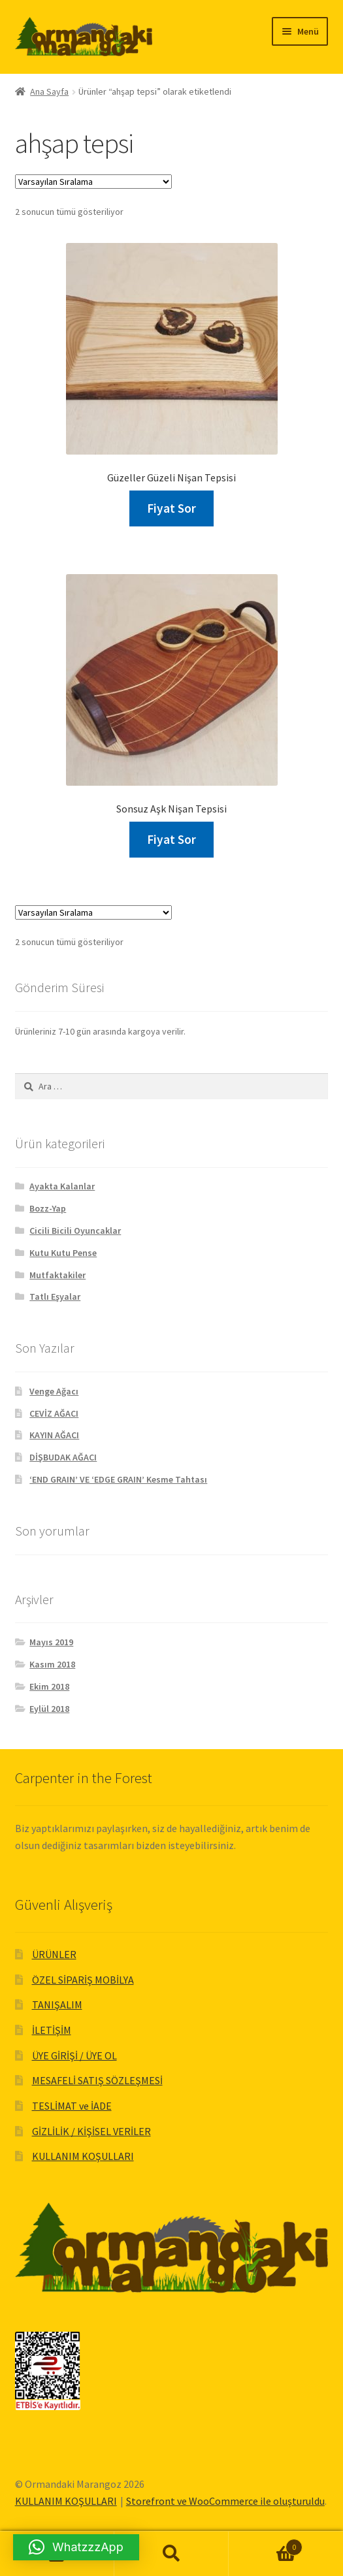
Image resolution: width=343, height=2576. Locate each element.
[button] (76, 2547)
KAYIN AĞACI (54, 1435)
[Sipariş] (93, 181)
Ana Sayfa (49, 91)
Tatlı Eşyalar (54, 1296)
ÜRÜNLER (54, 1954)
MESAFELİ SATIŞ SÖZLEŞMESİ (97, 2080)
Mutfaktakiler (57, 1275)
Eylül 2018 (49, 1709)
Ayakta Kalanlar (62, 1186)
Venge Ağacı (53, 1391)
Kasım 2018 (52, 1664)
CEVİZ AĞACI (53, 1413)
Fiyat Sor (171, 508)
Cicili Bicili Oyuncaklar (75, 1230)
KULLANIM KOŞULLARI (83, 2156)
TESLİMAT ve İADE (72, 2105)
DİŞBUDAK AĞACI (63, 1457)
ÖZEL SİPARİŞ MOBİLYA (83, 1979)
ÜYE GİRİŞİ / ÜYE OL (74, 2055)
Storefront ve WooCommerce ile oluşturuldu (225, 2500)
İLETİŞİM (51, 2030)
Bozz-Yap (47, 1208)
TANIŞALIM (57, 2004)
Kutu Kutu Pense (63, 1253)
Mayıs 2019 (51, 1642)
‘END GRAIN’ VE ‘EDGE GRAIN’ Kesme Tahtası (118, 1479)
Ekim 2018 (49, 1686)
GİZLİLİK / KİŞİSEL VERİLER (91, 2131)
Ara (171, 2554)
